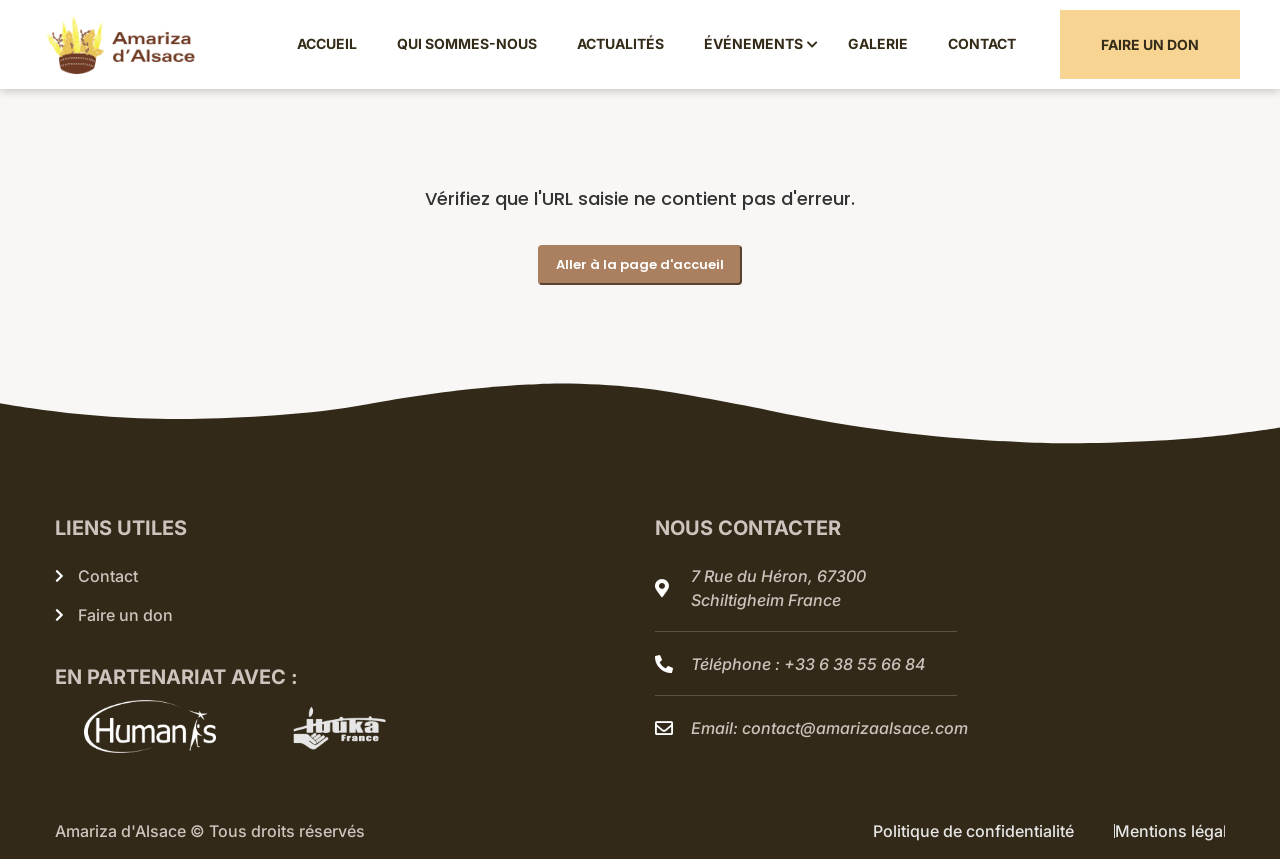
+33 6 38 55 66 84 (855, 664)
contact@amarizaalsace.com (855, 728)
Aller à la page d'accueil (640, 264)
